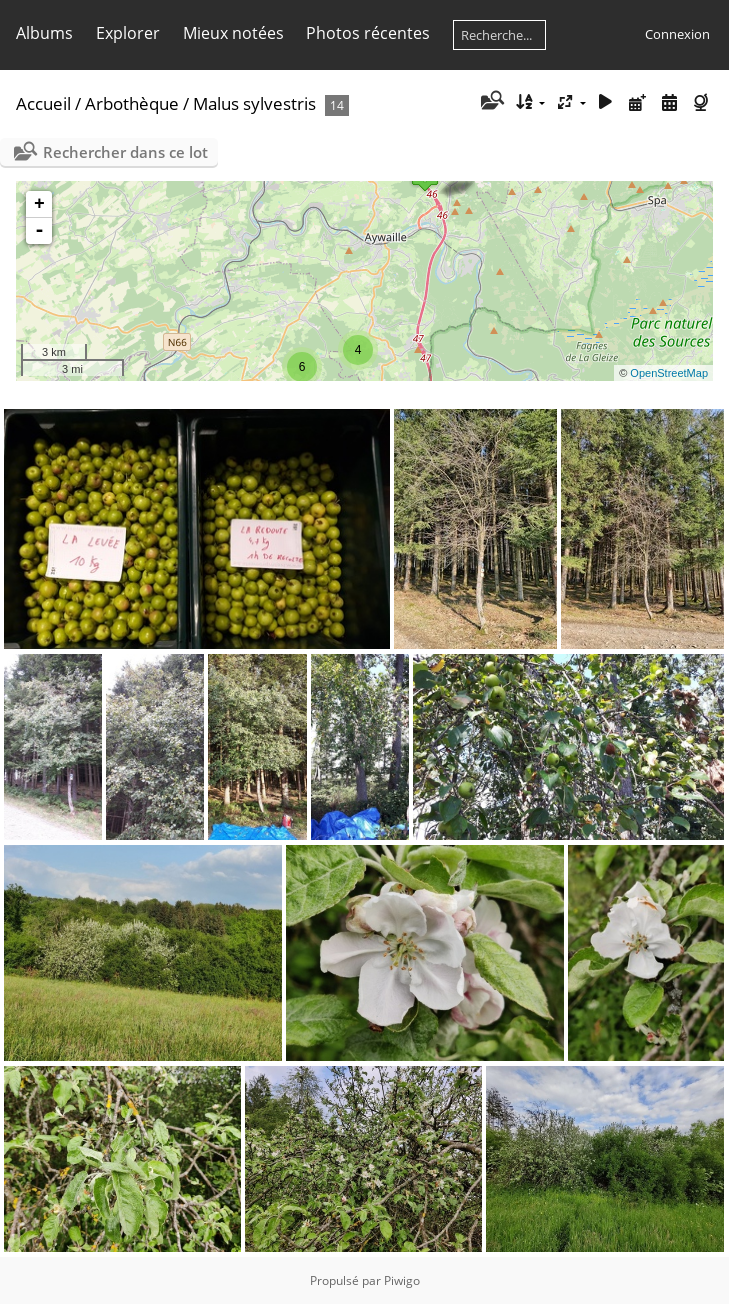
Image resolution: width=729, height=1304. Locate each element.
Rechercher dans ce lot (125, 152)
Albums (44, 33)
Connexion (677, 34)
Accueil (43, 103)
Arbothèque (132, 103)
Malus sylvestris (254, 103)
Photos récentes (368, 33)
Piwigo (402, 1280)
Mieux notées (233, 33)
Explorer (128, 33)
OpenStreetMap (669, 373)
